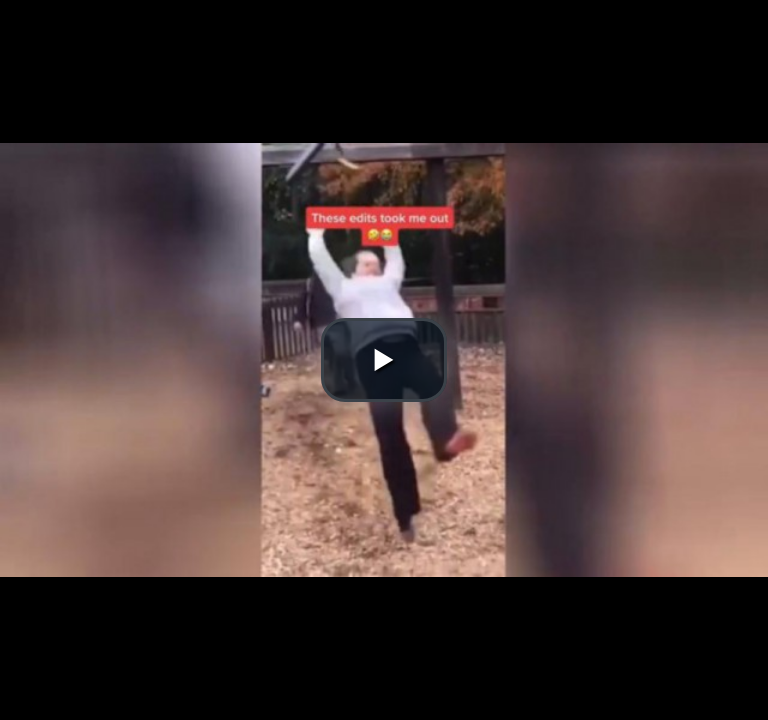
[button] (384, 360)
